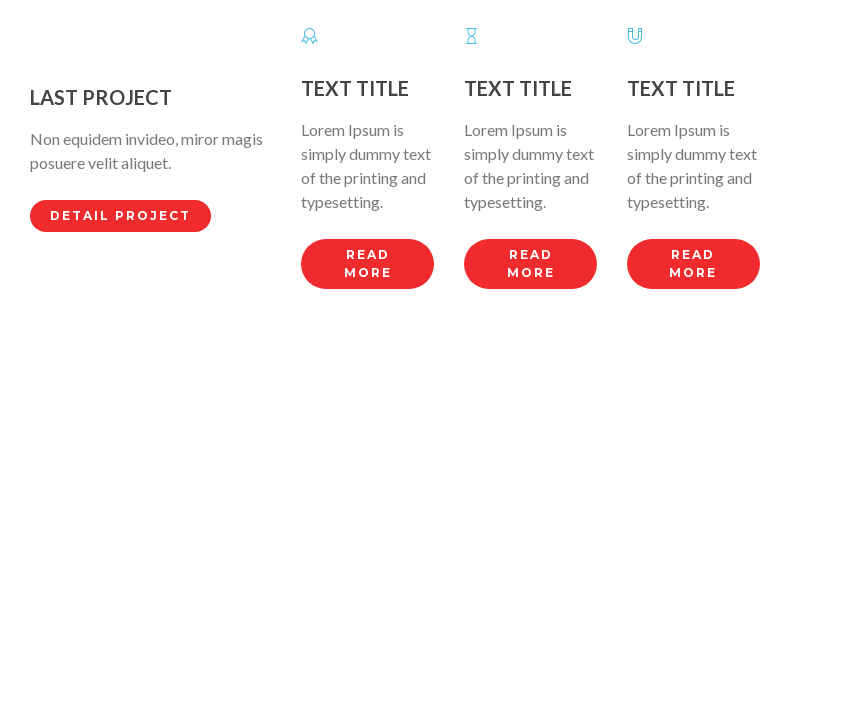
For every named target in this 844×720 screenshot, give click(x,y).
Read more (368, 263)
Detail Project (120, 215)
